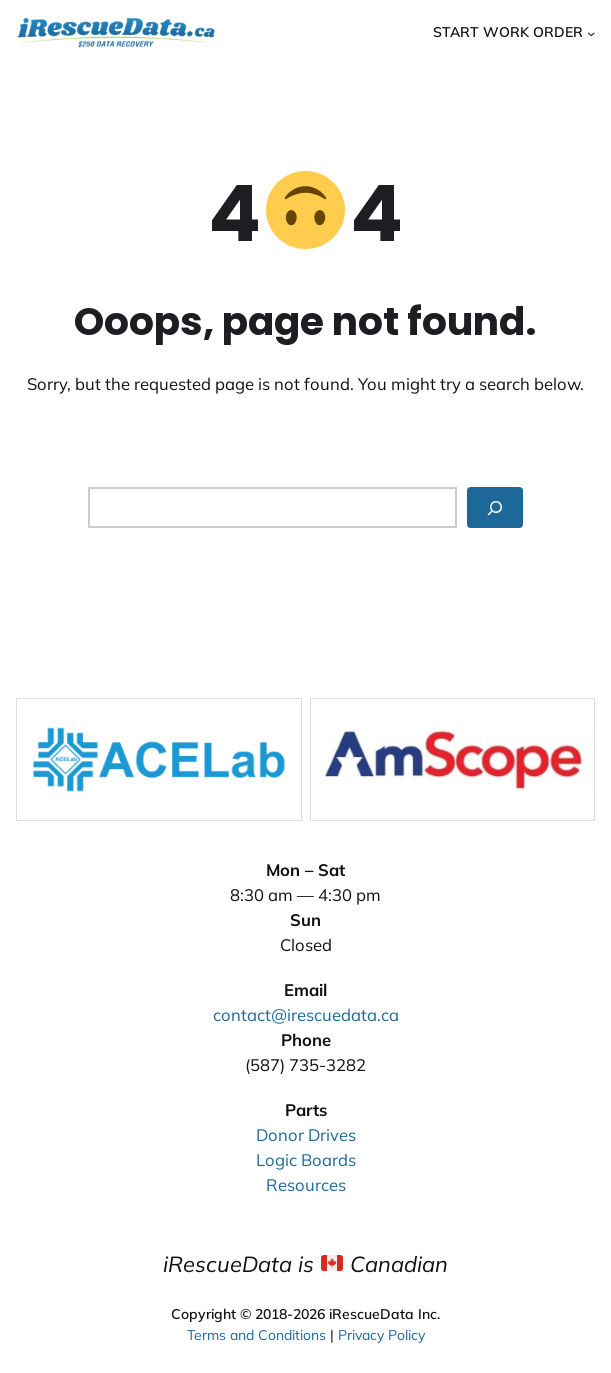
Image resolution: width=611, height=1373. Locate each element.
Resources (306, 1184)
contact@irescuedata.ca (306, 1014)
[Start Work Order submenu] (591, 32)
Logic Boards (306, 1159)
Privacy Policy (381, 1332)
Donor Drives (306, 1134)
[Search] (495, 508)
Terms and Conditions (256, 1332)
